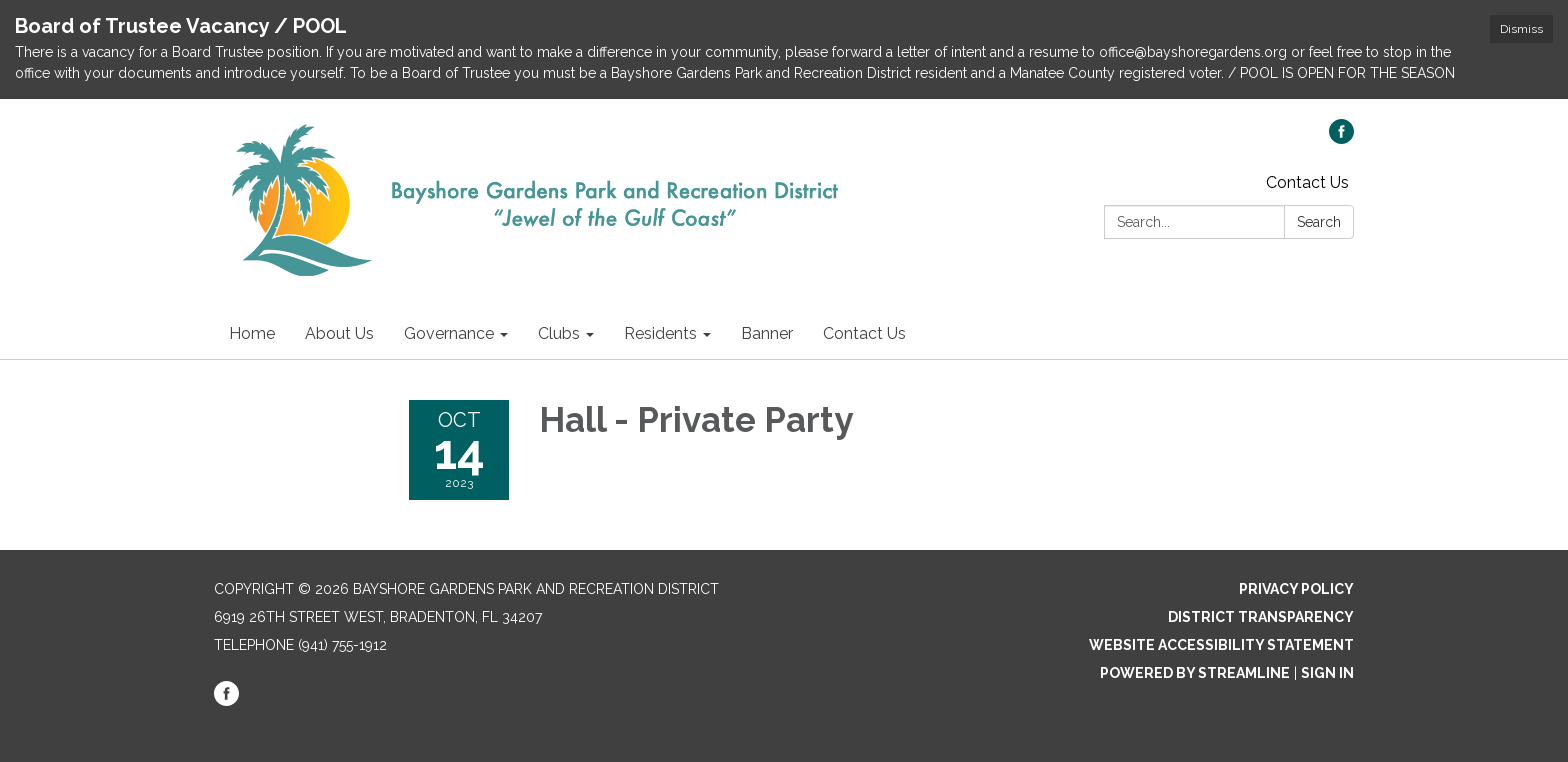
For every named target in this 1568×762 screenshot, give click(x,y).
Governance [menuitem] (449, 333)
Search (1319, 222)
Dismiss (1521, 29)
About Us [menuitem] (339, 333)
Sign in (1327, 673)
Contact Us (1307, 182)
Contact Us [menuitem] (864, 333)
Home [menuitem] (252, 333)
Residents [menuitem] (660, 333)
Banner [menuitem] (767, 333)
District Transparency (1261, 617)
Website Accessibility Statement (1221, 645)
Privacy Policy (1296, 589)
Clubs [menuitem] (559, 333)
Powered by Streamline (1195, 673)
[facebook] (1341, 138)
